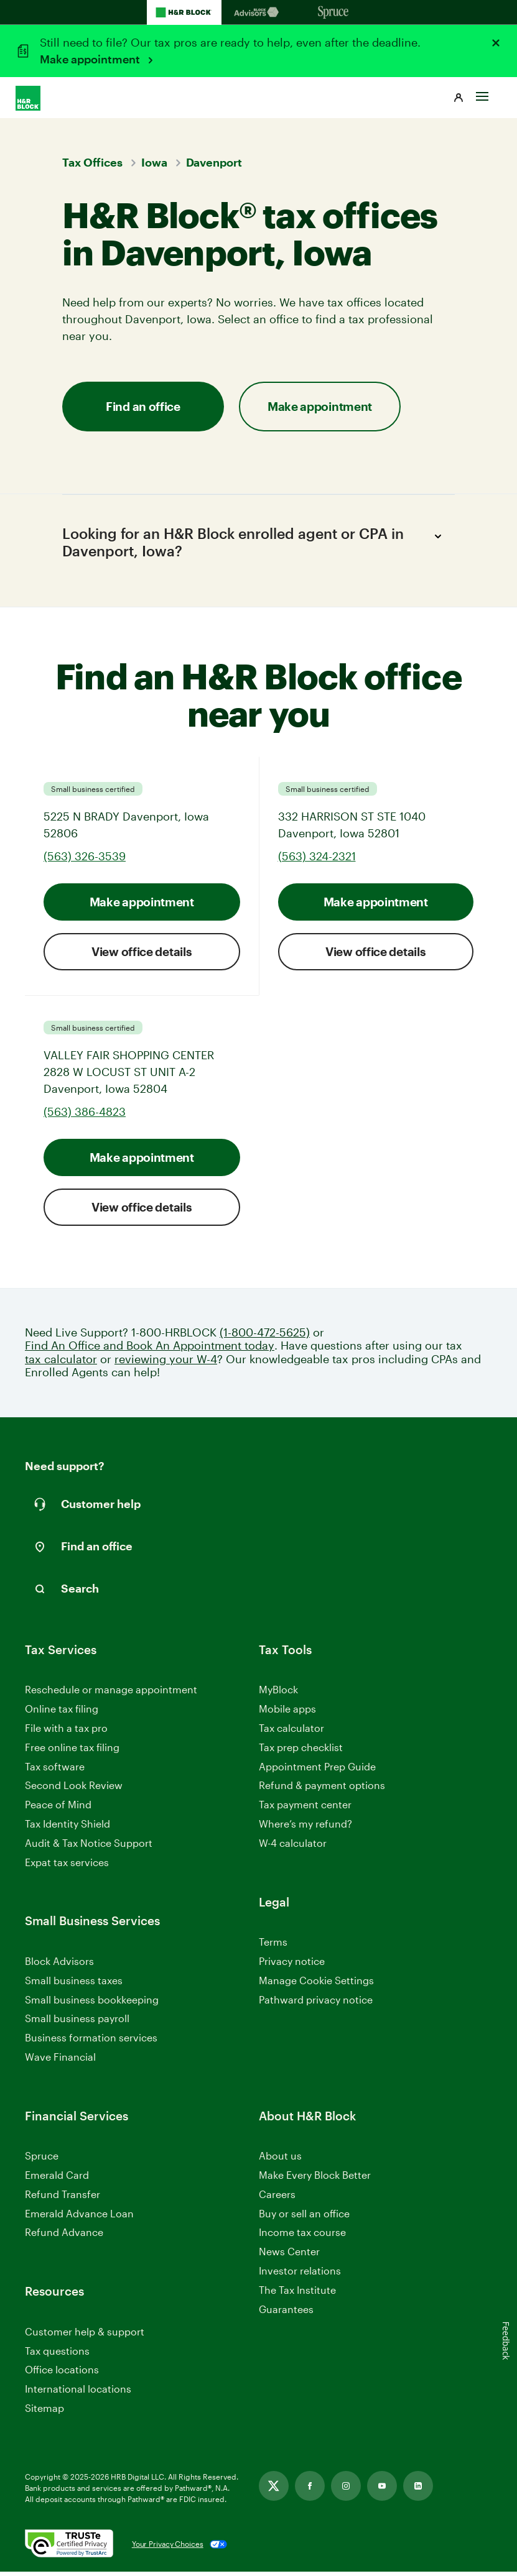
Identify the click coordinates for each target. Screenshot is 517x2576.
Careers (277, 2199)
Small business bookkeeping (92, 2004)
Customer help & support (84, 2336)
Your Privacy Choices (167, 2548)
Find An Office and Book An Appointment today (149, 1350)
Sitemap (44, 2412)
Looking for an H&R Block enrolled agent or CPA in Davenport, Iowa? (253, 543)
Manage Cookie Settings (316, 1984)
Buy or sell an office (304, 2218)
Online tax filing (61, 1713)
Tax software (55, 1771)
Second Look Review (74, 1790)
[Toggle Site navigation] (482, 91)
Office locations (62, 2374)
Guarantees (286, 2313)
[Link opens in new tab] (274, 2490)
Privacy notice (292, 1965)
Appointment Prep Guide (317, 1771)
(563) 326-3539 (85, 860)
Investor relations (300, 2276)
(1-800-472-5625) (265, 1336)
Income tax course (302, 2237)
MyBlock (278, 1694)
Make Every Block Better (315, 2180)
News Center (289, 2256)
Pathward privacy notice (316, 2004)
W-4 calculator (293, 1847)
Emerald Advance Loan (79, 2218)
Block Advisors (59, 1965)
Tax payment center (305, 1809)
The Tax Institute (297, 2294)
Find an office (143, 406)
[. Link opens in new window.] (69, 2549)
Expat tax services (67, 1867)
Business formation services (91, 2042)
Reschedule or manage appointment (111, 1694)
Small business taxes (74, 1984)
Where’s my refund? (305, 1828)
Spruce (41, 2160)
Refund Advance (64, 2237)
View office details (141, 956)
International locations (78, 2394)
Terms (273, 1947)
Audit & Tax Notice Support (88, 1847)
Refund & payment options (322, 1790)
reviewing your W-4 (165, 1363)
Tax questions (57, 2355)
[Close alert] (496, 43)
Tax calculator (291, 1733)
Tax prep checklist (301, 1751)
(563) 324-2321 (317, 860)
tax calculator (61, 1363)
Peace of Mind (58, 1809)
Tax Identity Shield (67, 1828)
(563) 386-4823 (85, 1116)
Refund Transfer (62, 2198)
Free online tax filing (72, 1751)
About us (280, 2160)
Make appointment (91, 59)
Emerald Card (57, 2180)
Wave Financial (60, 2061)
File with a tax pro (66, 1733)
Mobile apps (287, 1713)
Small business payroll (77, 2023)
